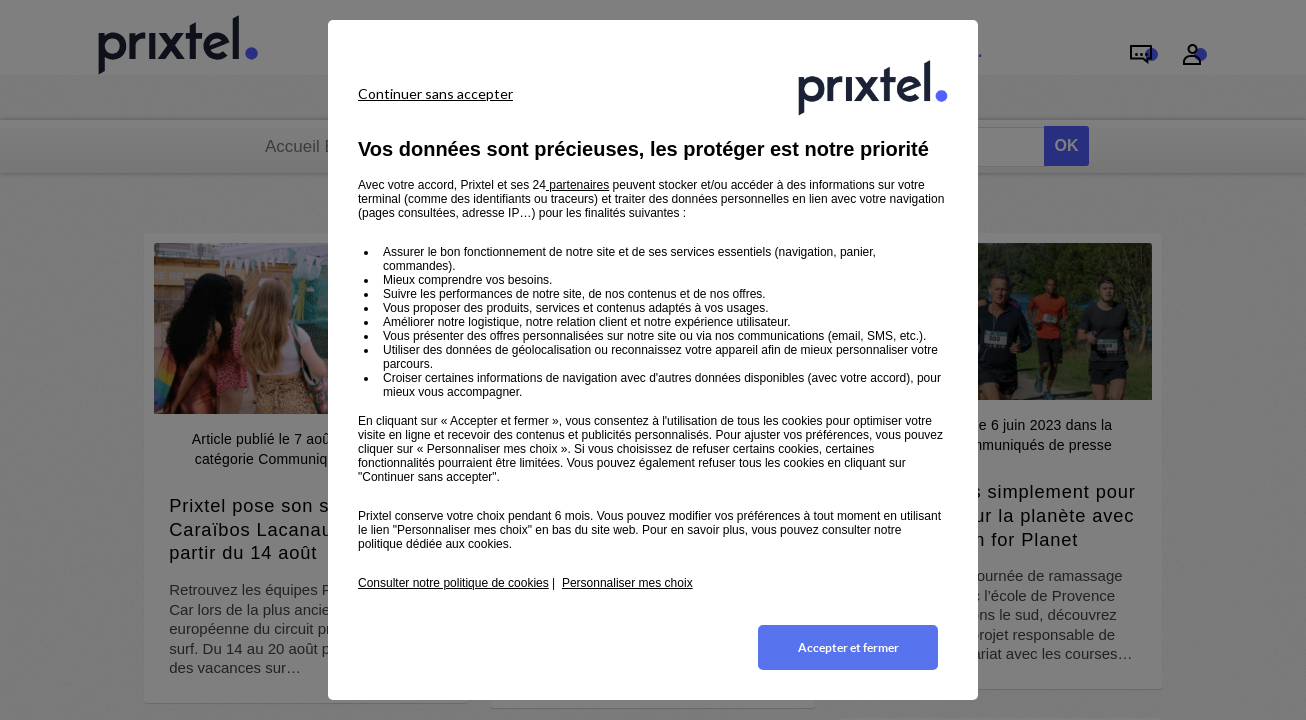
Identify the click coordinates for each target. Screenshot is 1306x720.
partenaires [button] (577, 185)
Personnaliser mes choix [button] (627, 583)
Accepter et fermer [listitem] (848, 647)
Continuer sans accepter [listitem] (435, 93)
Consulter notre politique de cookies (453, 583)
